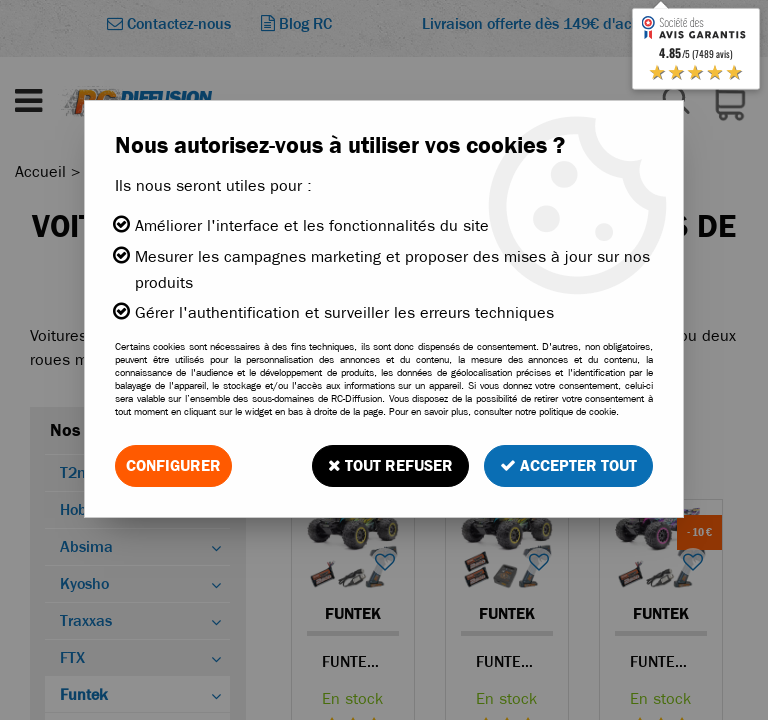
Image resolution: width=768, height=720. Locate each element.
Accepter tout (568, 465)
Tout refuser (390, 465)
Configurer (173, 465)
